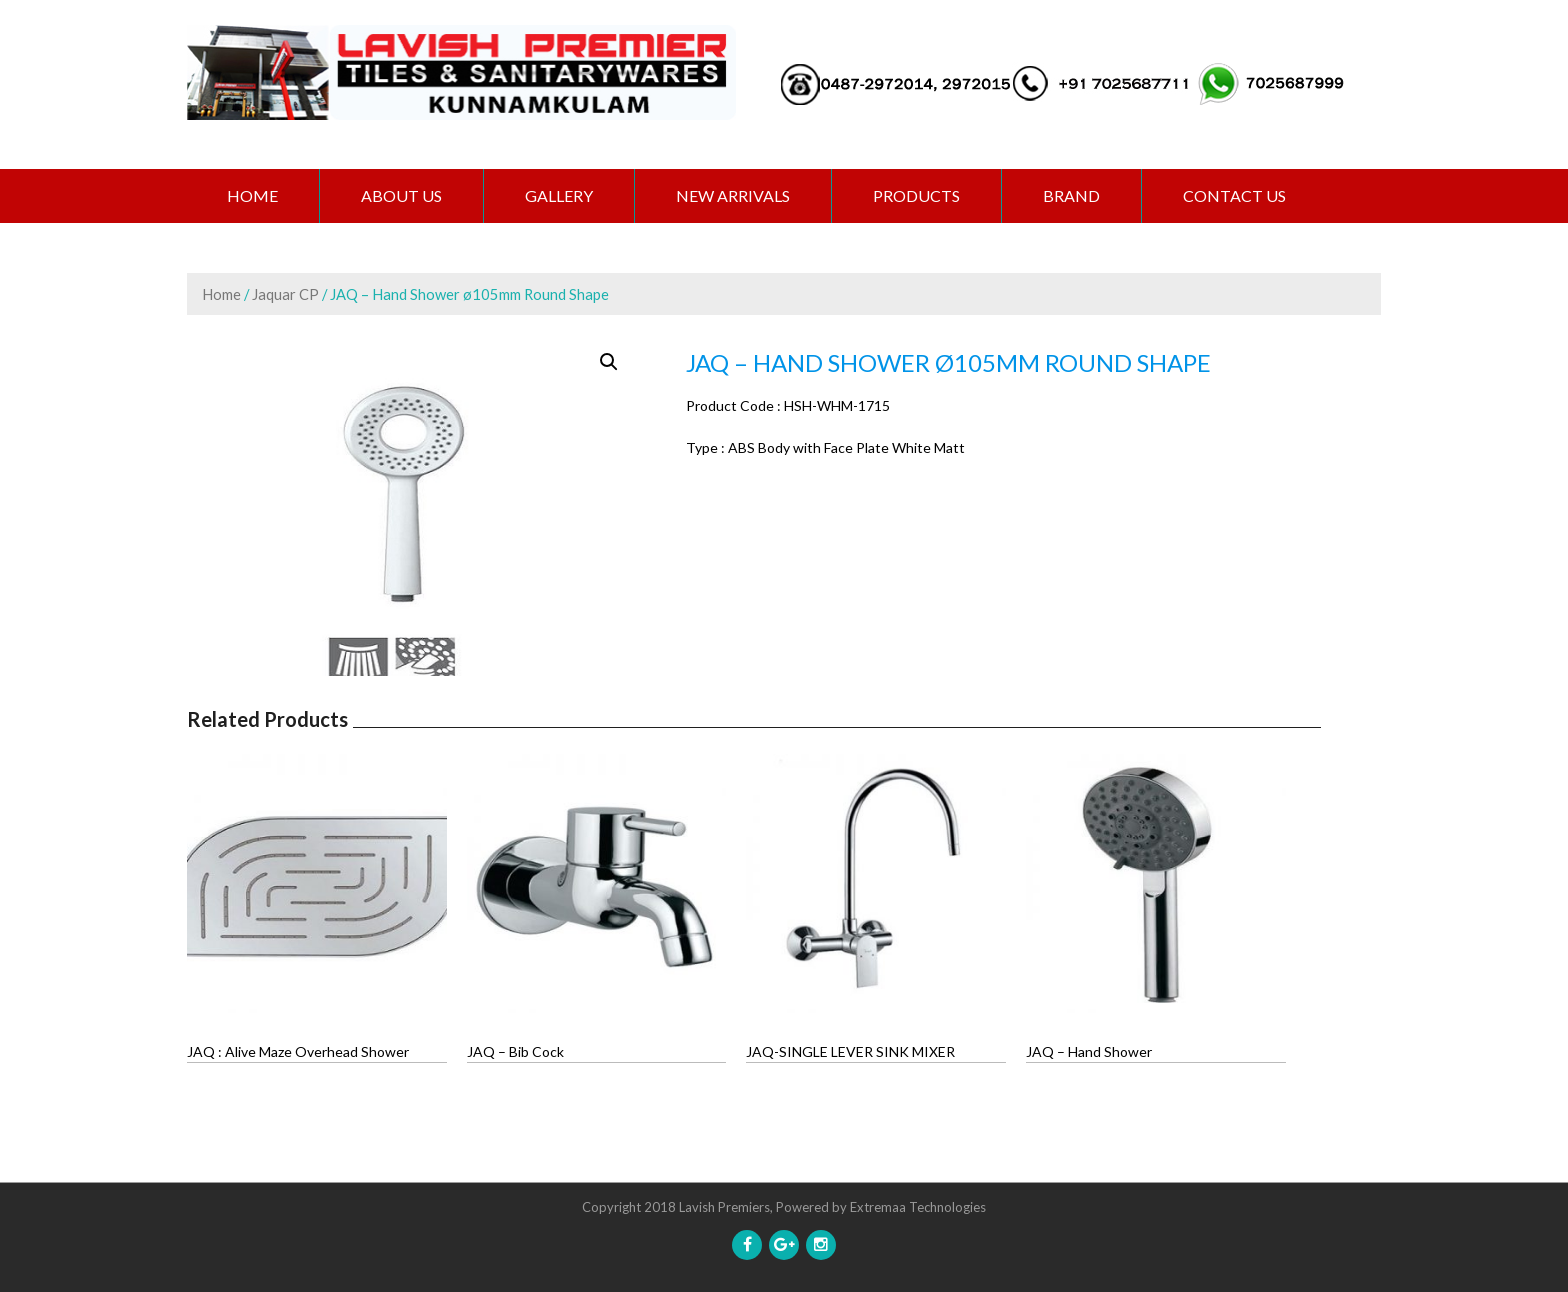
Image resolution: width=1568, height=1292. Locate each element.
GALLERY (559, 195)
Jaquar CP (285, 294)
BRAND (1071, 195)
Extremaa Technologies (918, 1207)
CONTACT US (1234, 195)
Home (252, 195)
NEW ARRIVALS (733, 195)
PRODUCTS (916, 195)
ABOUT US (401, 195)
